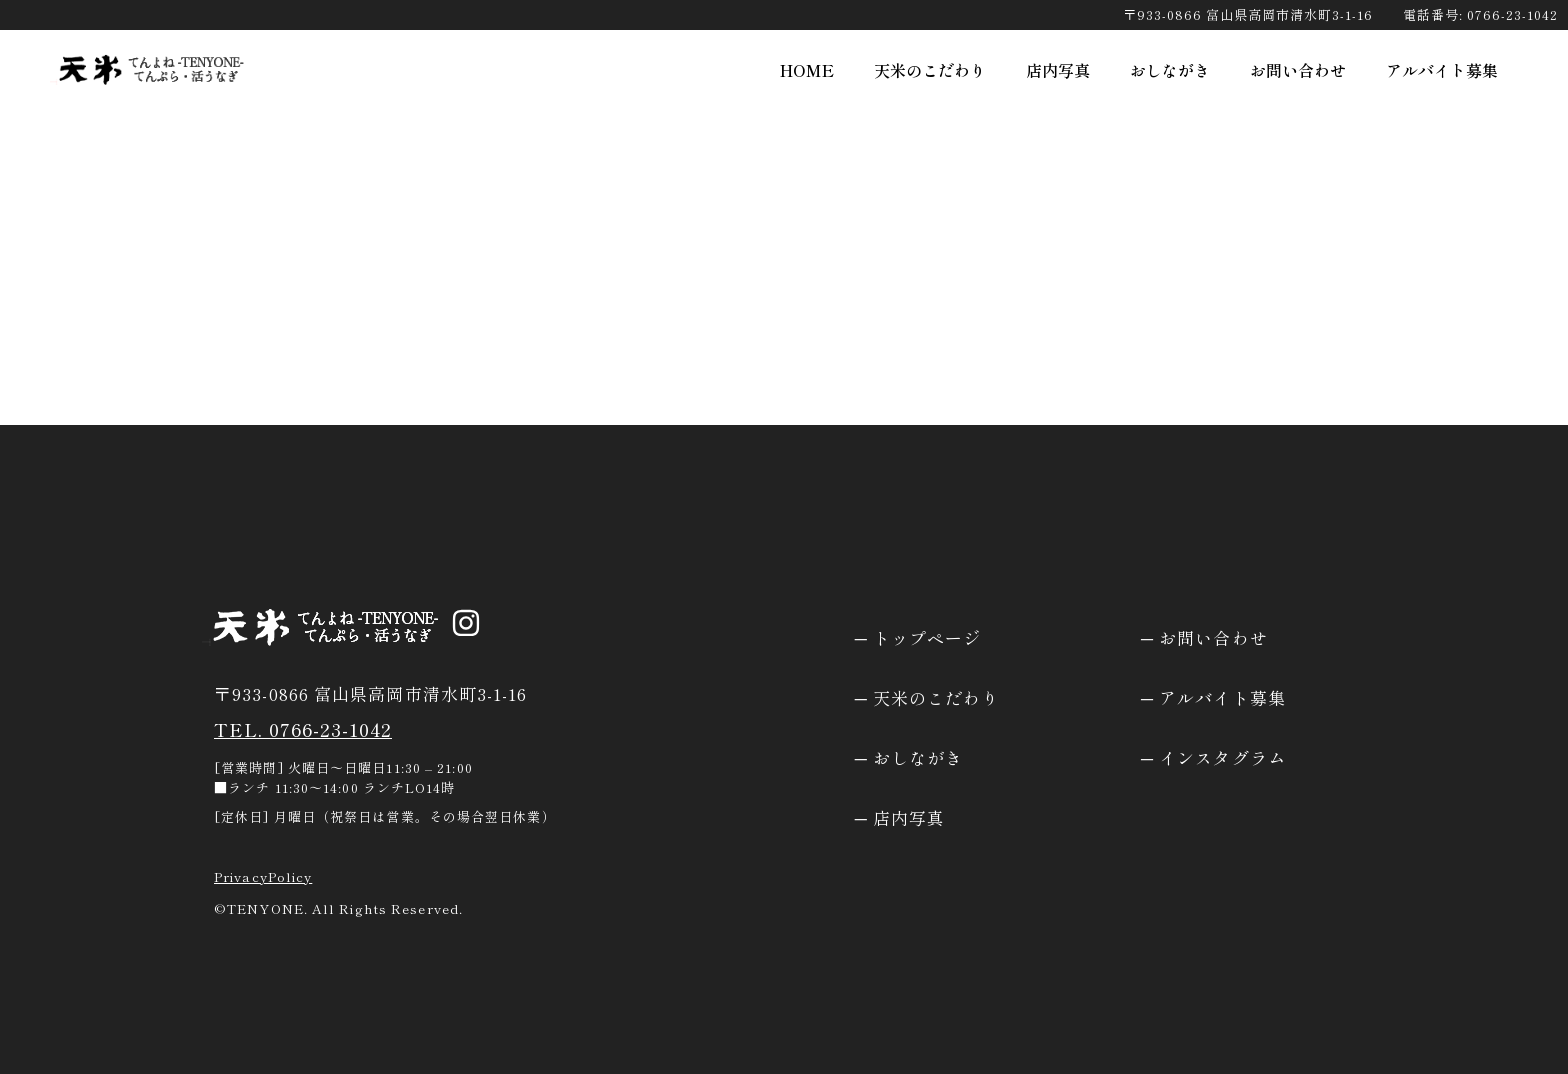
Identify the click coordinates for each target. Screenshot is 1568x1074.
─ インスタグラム (1213, 757)
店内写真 (1058, 70)
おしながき (1170, 70)
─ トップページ (918, 637)
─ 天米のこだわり (927, 697)
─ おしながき (909, 757)
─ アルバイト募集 (1213, 697)
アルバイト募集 (1442, 70)
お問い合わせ (1298, 70)
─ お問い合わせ (1204, 637)
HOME (807, 70)
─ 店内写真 (900, 817)
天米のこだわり (930, 70)
